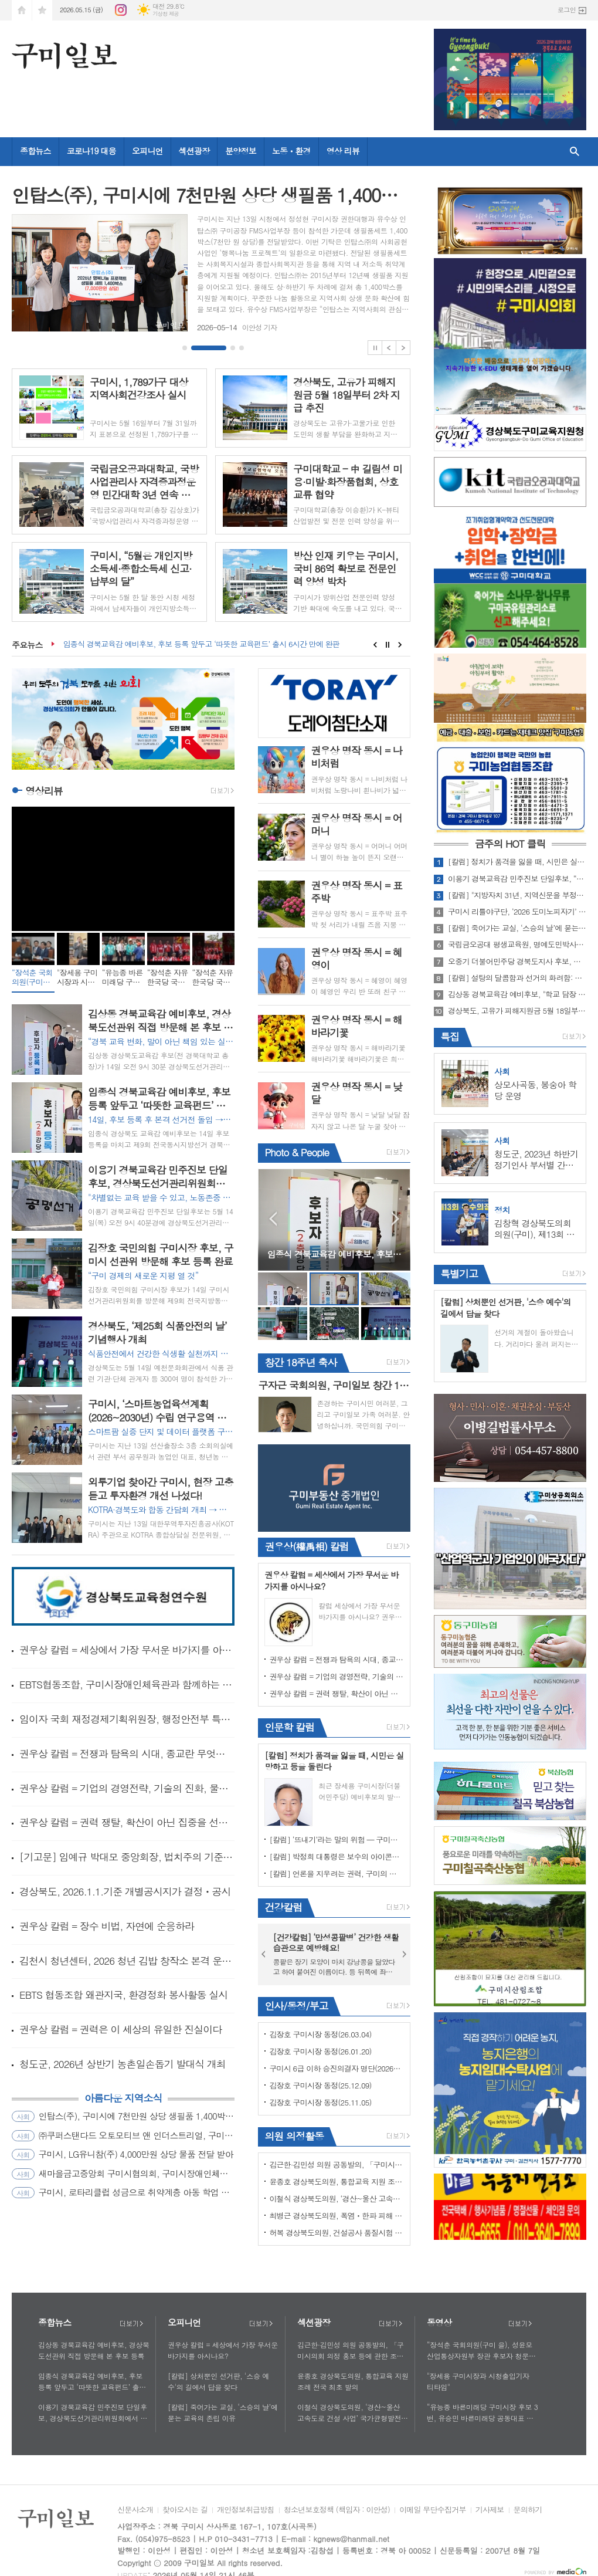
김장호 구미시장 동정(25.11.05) (320, 2102)
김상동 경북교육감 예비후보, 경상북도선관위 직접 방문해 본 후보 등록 (94, 2350)
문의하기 (528, 2510)
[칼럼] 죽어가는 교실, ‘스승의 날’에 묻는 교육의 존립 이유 (517, 928)
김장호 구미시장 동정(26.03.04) (320, 2034)
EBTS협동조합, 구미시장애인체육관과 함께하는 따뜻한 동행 (127, 1684)
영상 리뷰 (343, 151)
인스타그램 (121, 10)
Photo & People (296, 1152)
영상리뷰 (44, 791)
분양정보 (240, 151)
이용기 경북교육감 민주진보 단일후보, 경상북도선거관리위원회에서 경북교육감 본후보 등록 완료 (92, 2413)
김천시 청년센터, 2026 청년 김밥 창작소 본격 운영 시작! (127, 1961)
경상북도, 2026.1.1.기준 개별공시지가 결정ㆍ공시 (124, 1891)
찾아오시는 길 (185, 2510)
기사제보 (489, 2510)
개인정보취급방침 (245, 2510)
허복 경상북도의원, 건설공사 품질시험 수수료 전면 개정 (336, 2232)
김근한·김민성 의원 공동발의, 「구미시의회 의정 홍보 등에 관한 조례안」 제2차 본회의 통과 (336, 2164)
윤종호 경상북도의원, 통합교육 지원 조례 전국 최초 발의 (336, 2181)
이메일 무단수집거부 (432, 2510)
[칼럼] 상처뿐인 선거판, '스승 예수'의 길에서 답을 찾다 (218, 2381)
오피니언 (147, 151)
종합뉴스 (35, 151)
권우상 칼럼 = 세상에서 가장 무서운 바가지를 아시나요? (127, 1650)
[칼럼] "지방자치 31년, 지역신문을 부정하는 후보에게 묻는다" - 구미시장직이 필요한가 (517, 895)
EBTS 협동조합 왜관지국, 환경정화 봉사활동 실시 (123, 1995)
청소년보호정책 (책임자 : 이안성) (337, 2510)
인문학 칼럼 (289, 1727)
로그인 (567, 9)
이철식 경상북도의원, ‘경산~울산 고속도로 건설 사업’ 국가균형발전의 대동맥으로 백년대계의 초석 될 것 (336, 2198)
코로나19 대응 (91, 151)
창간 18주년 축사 (300, 1362)
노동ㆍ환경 (291, 151)
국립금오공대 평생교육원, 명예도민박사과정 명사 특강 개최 (517, 944)
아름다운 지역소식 (123, 2098)
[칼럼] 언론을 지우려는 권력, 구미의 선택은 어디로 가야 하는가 (336, 1873)
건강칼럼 (283, 1907)
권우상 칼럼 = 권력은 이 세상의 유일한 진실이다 (120, 2029)
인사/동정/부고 (296, 2006)
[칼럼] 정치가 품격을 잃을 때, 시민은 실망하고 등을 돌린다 (517, 862)
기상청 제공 (165, 14)
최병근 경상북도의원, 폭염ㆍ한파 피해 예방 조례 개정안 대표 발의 (336, 2215)
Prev (389, 347)
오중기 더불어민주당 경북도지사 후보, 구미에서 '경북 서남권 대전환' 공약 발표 (517, 961)
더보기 (131, 2324)
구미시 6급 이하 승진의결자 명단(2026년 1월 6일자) (336, 2068)
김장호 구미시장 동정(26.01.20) (320, 2051)
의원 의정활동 (294, 2136)
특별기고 (459, 1274)
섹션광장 (194, 151)
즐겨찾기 (42, 10)
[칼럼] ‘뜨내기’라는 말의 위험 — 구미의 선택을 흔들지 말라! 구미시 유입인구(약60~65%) (336, 1839)
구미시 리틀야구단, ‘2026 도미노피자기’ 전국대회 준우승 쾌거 (517, 911)
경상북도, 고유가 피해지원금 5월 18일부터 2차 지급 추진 (517, 1011)
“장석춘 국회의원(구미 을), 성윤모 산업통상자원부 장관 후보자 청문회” (479, 2351)
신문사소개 (135, 2510)
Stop (375, 347)
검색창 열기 (574, 151)
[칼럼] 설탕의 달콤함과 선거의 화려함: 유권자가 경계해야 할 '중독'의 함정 (517, 978)
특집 (449, 1037)
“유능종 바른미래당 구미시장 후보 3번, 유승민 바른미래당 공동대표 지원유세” (482, 2413)
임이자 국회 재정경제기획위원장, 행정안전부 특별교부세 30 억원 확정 (127, 1719)
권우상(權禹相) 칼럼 (306, 1546)
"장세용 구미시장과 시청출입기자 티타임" (478, 2381)
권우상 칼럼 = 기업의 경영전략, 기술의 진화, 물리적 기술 (127, 1788)
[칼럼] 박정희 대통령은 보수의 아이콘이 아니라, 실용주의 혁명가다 (336, 1856)
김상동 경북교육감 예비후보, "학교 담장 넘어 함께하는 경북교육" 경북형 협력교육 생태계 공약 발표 (517, 994)
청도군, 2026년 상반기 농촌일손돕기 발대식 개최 (122, 2064)
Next (403, 347)
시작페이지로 (22, 10)
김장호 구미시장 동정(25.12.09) (320, 2085)
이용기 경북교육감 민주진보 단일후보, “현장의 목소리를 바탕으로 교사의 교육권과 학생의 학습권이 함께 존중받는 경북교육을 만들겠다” (517, 879)
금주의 (509, 844)
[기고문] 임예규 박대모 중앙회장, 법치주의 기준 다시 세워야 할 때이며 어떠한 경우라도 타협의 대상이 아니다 (127, 1857)
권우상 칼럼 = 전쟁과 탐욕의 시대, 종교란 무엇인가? (127, 1753)
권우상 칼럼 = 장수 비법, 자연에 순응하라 (106, 1926)
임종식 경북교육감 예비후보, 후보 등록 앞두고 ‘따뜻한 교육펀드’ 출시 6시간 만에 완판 (201, 644)
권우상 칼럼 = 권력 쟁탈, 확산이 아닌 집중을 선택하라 (127, 1822)
